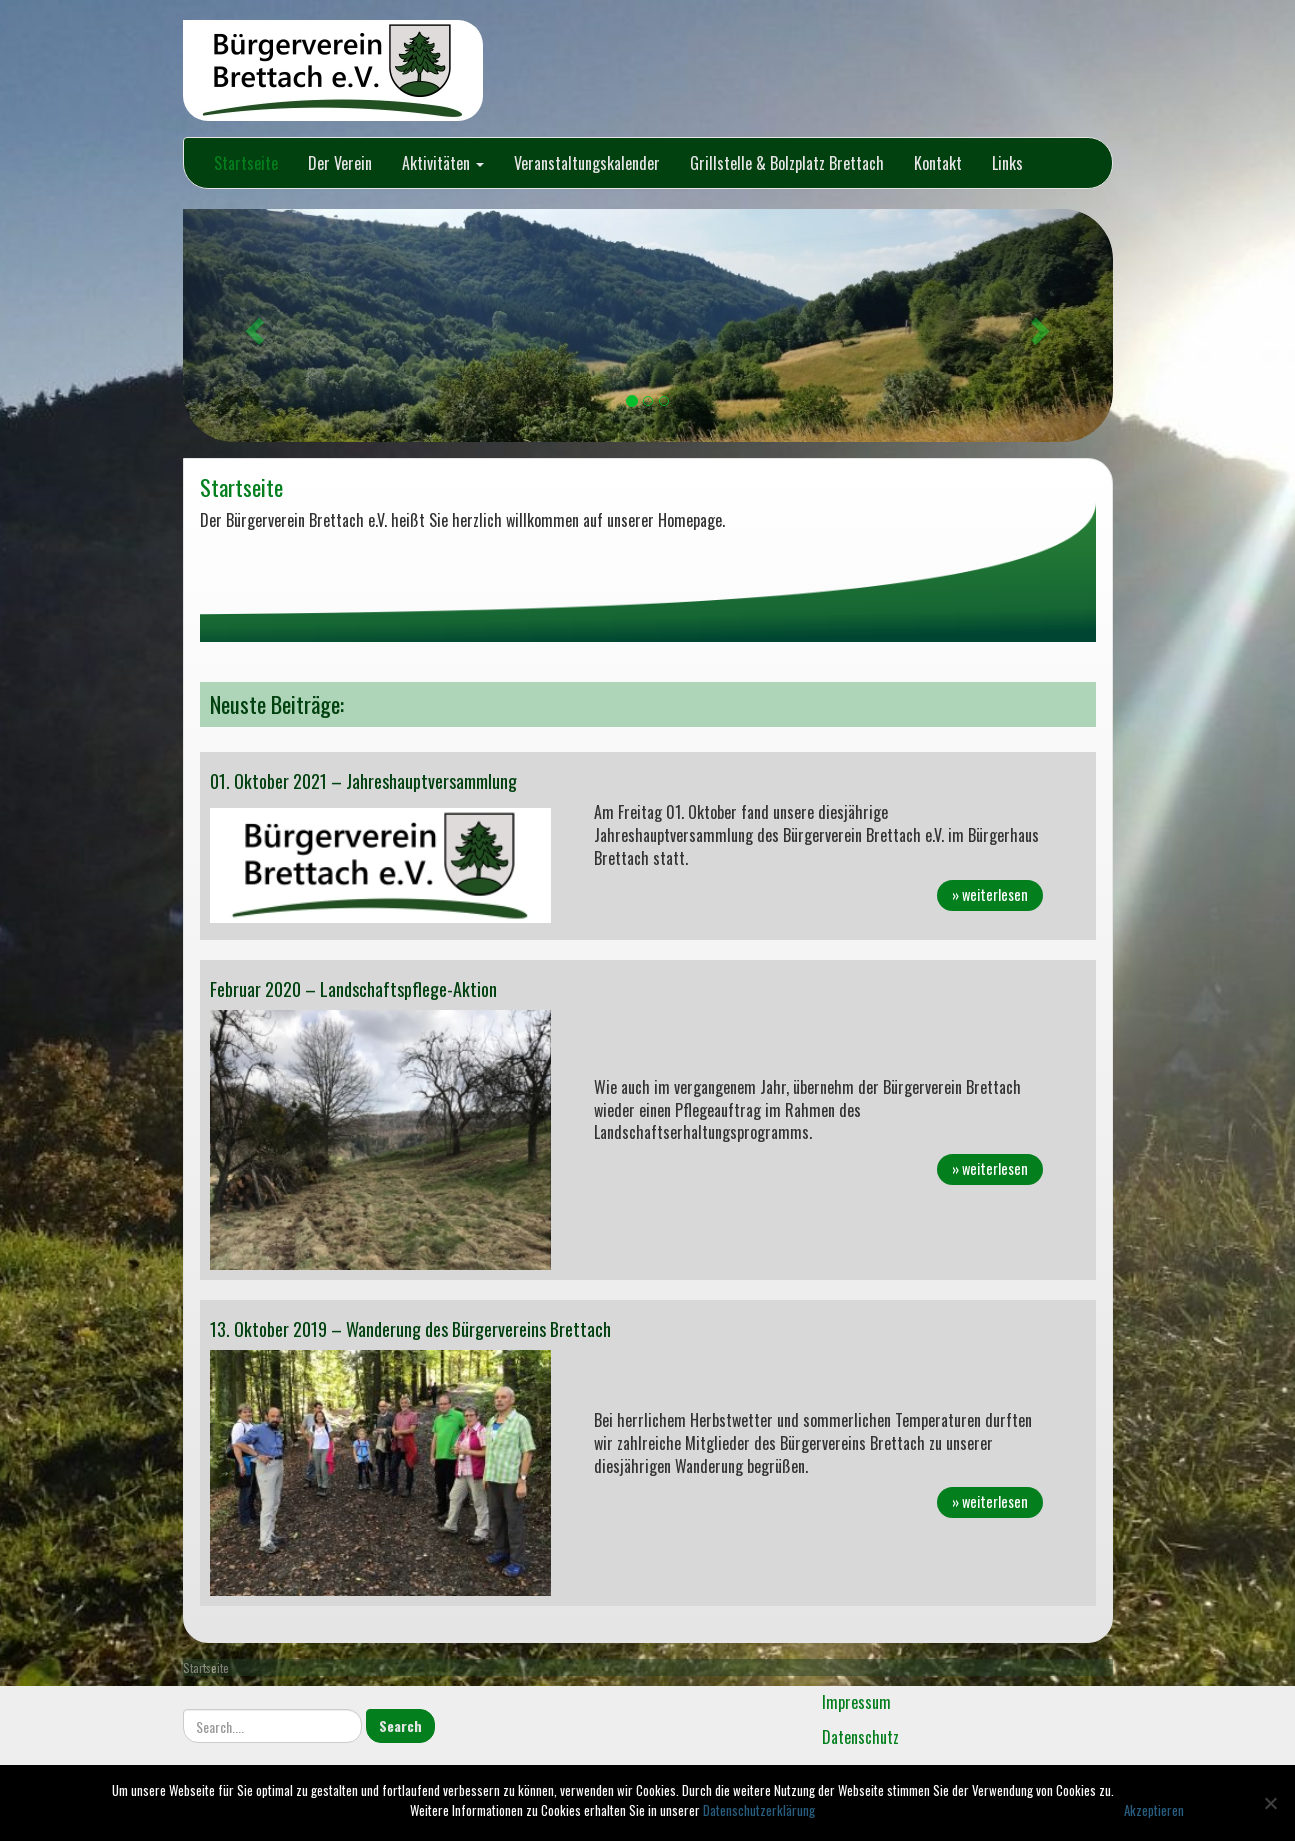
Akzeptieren (1154, 1810)
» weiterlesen (990, 894)
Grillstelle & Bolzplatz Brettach (787, 163)
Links (1007, 163)
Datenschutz (860, 1737)
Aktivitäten (443, 163)
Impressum (856, 1702)
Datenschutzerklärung (759, 1810)
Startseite (246, 163)
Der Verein (340, 163)
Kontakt (938, 163)
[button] (253, 325)
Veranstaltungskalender (587, 163)
